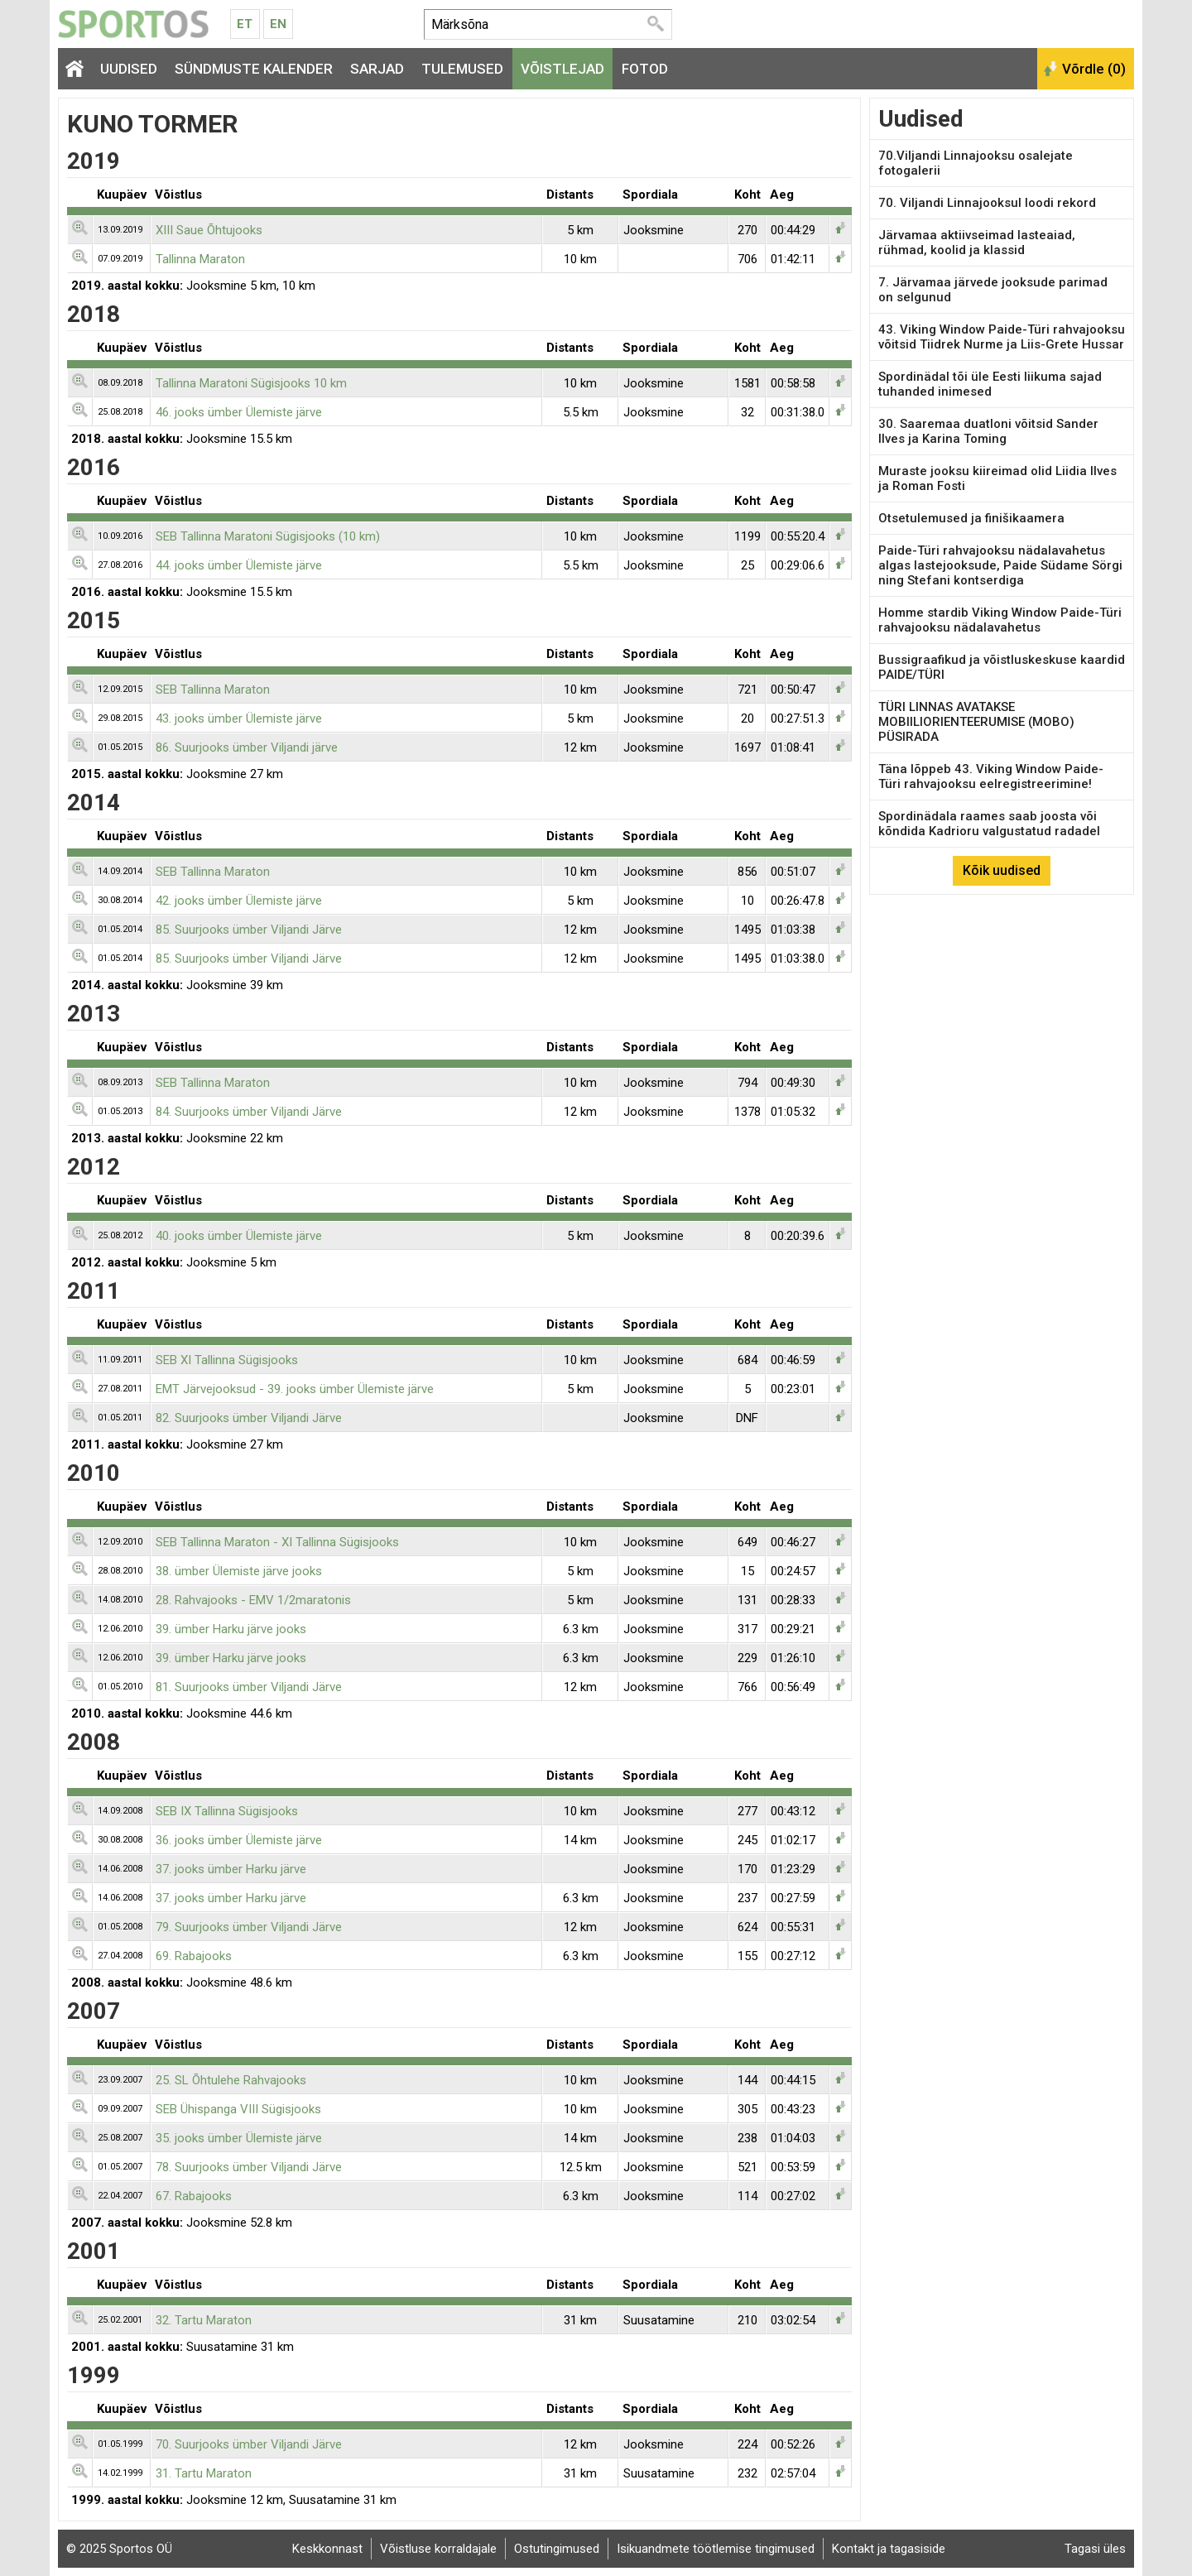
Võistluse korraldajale (438, 2548)
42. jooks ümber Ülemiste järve (239, 900)
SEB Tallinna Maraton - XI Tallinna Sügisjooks (277, 1542)
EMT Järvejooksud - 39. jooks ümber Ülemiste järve (295, 1389)
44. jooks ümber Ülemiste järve (239, 565)
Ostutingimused (556, 2548)
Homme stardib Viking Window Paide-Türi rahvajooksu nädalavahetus (1000, 620)
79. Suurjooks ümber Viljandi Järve (249, 1927)
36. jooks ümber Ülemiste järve (239, 1840)
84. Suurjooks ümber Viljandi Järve (249, 1111)
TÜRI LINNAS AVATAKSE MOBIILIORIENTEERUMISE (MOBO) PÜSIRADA (976, 721)
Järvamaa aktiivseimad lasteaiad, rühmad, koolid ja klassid (976, 242)
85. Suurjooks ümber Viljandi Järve (249, 929)
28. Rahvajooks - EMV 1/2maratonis (253, 1600)
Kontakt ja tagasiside (888, 2548)
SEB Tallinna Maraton (213, 689)
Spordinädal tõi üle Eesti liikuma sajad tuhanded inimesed (990, 384)
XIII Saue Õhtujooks (209, 230)
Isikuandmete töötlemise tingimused (716, 2548)
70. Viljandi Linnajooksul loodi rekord (987, 202)
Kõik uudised (1002, 870)
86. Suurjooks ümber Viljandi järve (247, 747)
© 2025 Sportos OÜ (119, 2548)
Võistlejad (562, 68)
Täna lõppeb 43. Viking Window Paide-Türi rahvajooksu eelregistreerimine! (990, 776)
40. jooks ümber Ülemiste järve (239, 1235)
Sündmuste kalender (254, 68)
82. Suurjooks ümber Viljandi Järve (249, 1418)
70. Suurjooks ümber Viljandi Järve (249, 2444)
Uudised (128, 68)
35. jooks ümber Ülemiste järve (239, 2138)
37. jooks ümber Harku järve (231, 1869)
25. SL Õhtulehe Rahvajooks (231, 2080)
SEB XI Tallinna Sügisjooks (227, 1360)
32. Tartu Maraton (204, 2320)
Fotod (645, 68)
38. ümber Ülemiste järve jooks (239, 1571)
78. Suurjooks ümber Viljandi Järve (249, 2167)
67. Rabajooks (194, 2196)
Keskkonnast (327, 2548)
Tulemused (462, 68)
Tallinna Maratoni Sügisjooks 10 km (251, 383)
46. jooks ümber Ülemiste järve (239, 412)
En (278, 24)
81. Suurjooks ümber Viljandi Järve (249, 1687)
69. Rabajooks (194, 1956)
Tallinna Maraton (200, 259)
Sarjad (377, 68)
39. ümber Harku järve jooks (231, 1629)
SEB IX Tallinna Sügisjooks (227, 1811)
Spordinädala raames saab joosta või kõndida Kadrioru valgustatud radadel (989, 824)
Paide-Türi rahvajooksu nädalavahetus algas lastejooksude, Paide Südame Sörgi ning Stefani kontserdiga (1000, 565)
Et (244, 24)
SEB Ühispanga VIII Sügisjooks (238, 2109)
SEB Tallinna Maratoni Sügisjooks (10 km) (268, 536)
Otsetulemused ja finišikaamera (971, 518)
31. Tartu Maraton (204, 2473)
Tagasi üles (1095, 2548)
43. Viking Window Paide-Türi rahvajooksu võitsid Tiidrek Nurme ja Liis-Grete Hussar (1001, 337)
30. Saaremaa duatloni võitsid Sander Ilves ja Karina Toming (988, 431)
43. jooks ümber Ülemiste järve (239, 718)
